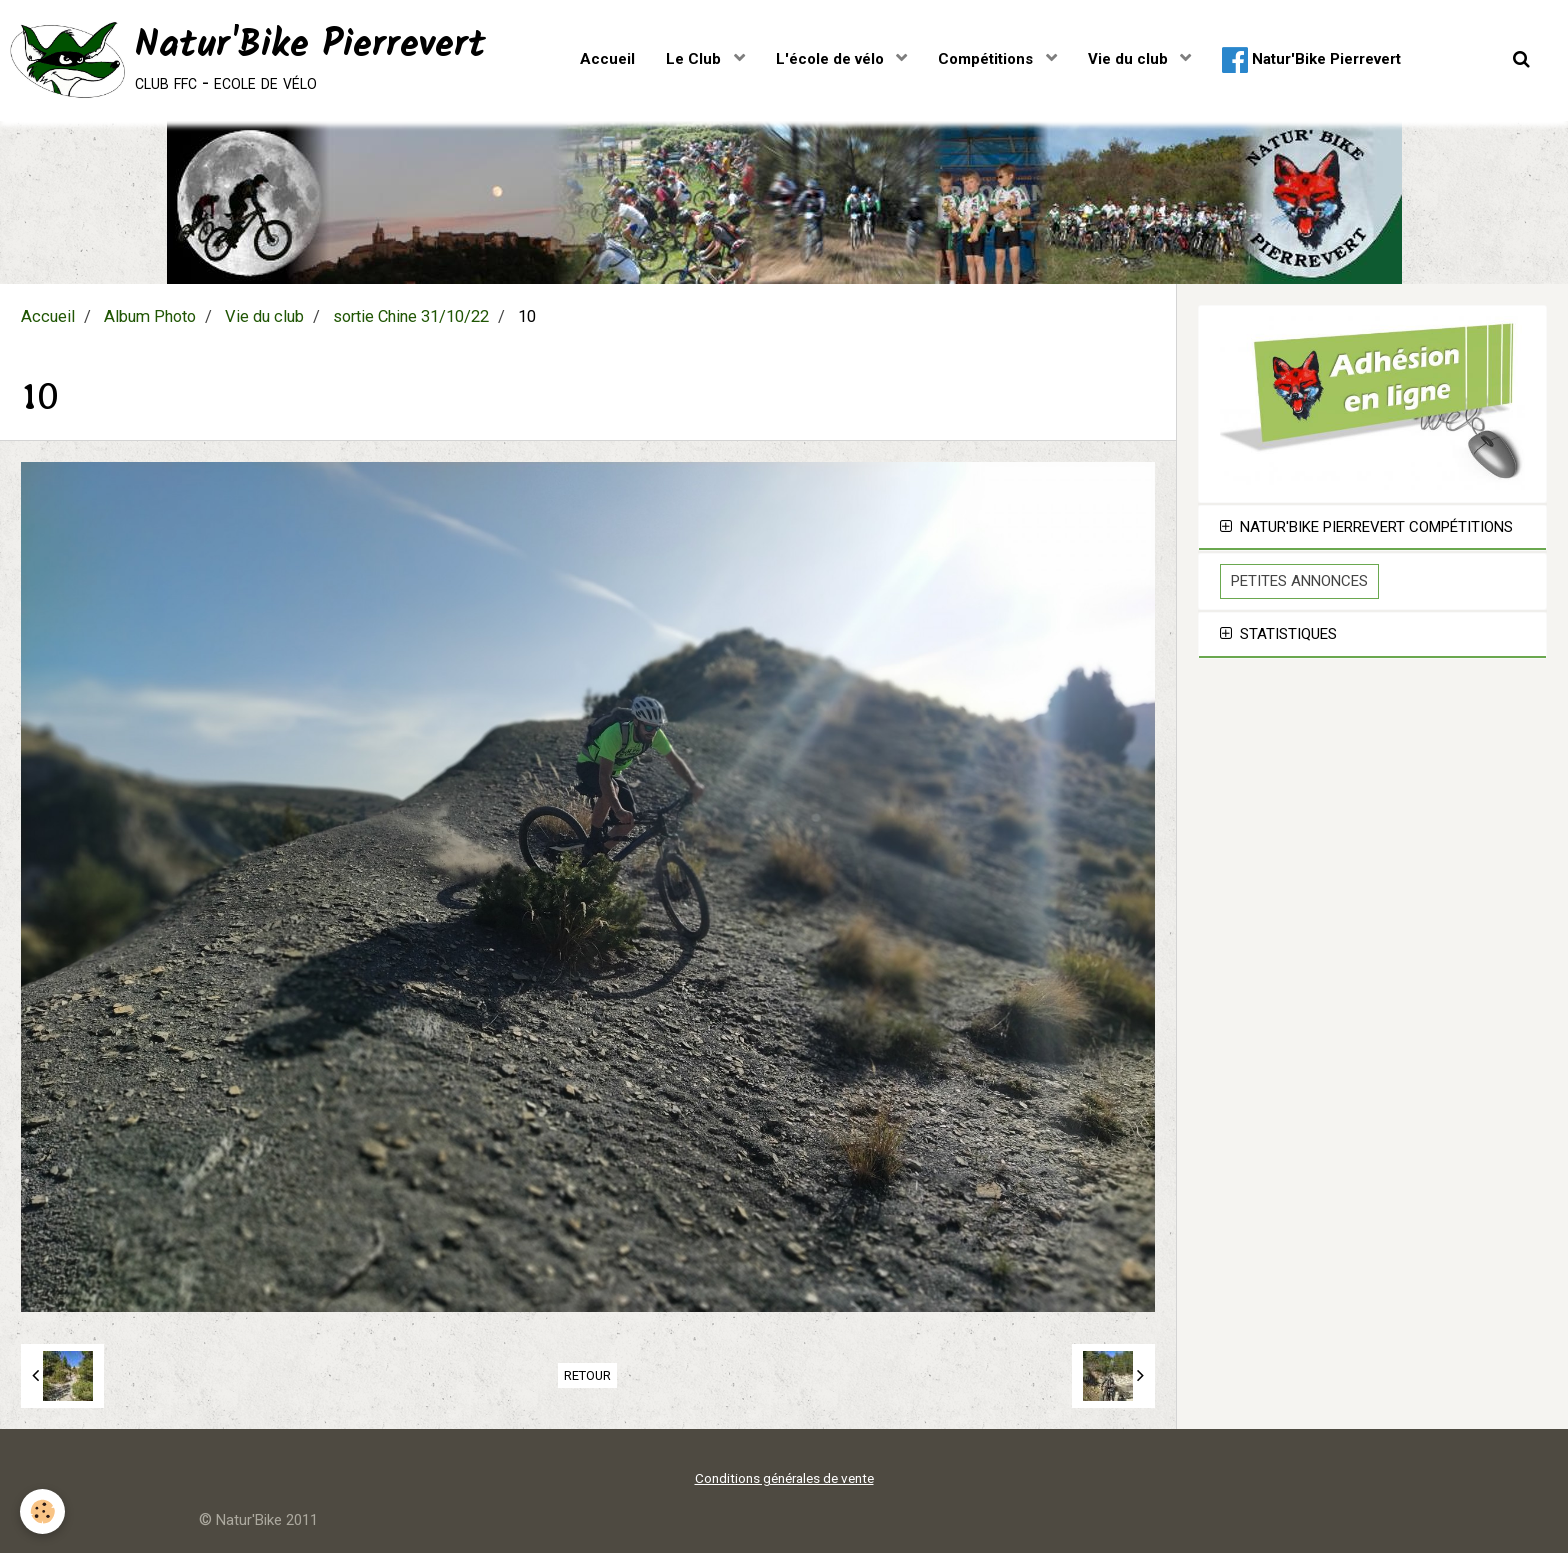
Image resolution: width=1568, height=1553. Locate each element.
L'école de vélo (832, 59)
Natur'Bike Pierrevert (1311, 60)
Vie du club (1130, 59)
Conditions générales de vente (784, 1478)
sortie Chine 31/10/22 (411, 316)
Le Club (695, 59)
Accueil (607, 59)
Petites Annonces (1299, 581)
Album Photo (150, 316)
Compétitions (987, 59)
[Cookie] (42, 1511)
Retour (587, 1375)
